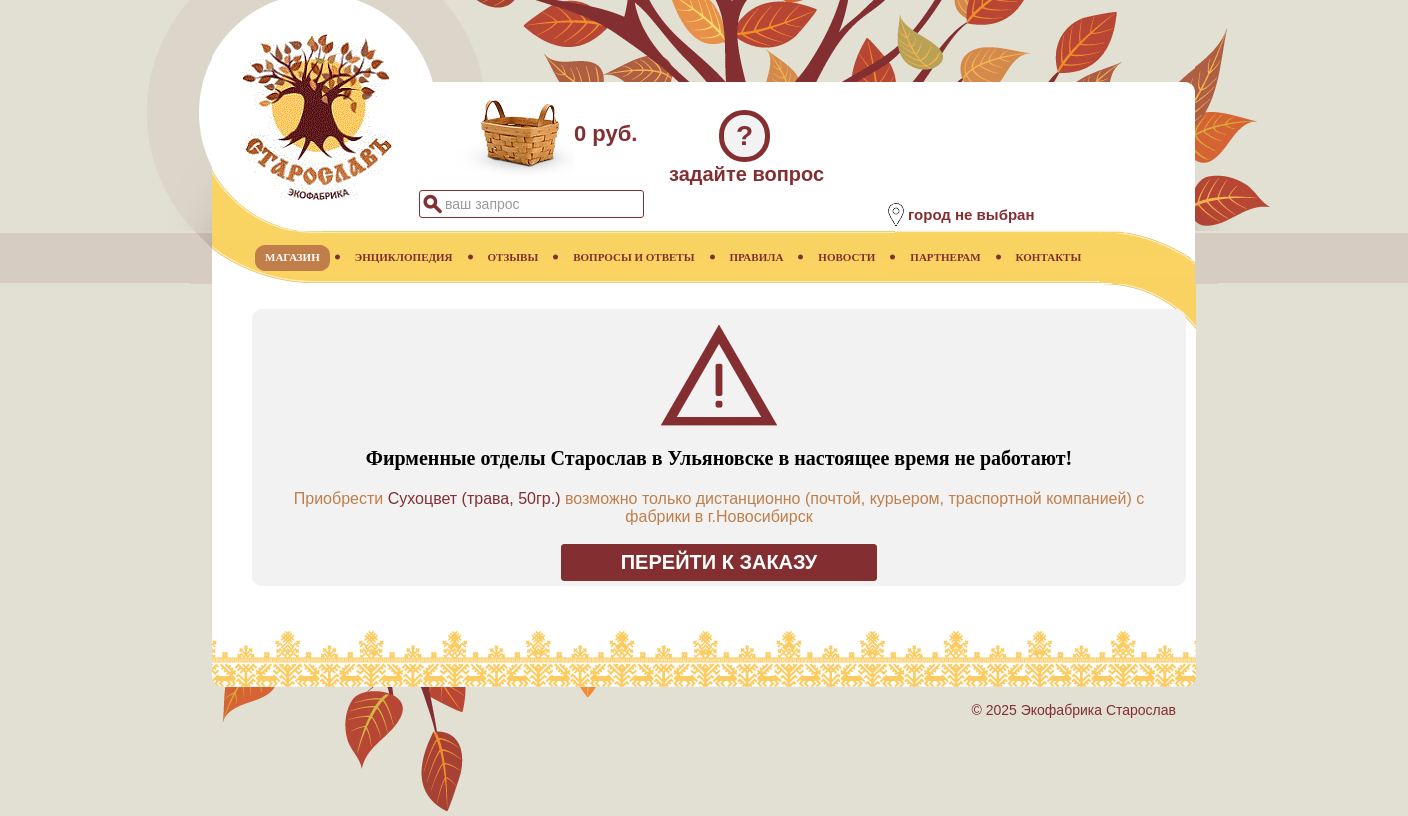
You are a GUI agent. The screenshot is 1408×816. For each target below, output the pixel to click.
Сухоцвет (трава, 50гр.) (474, 498)
